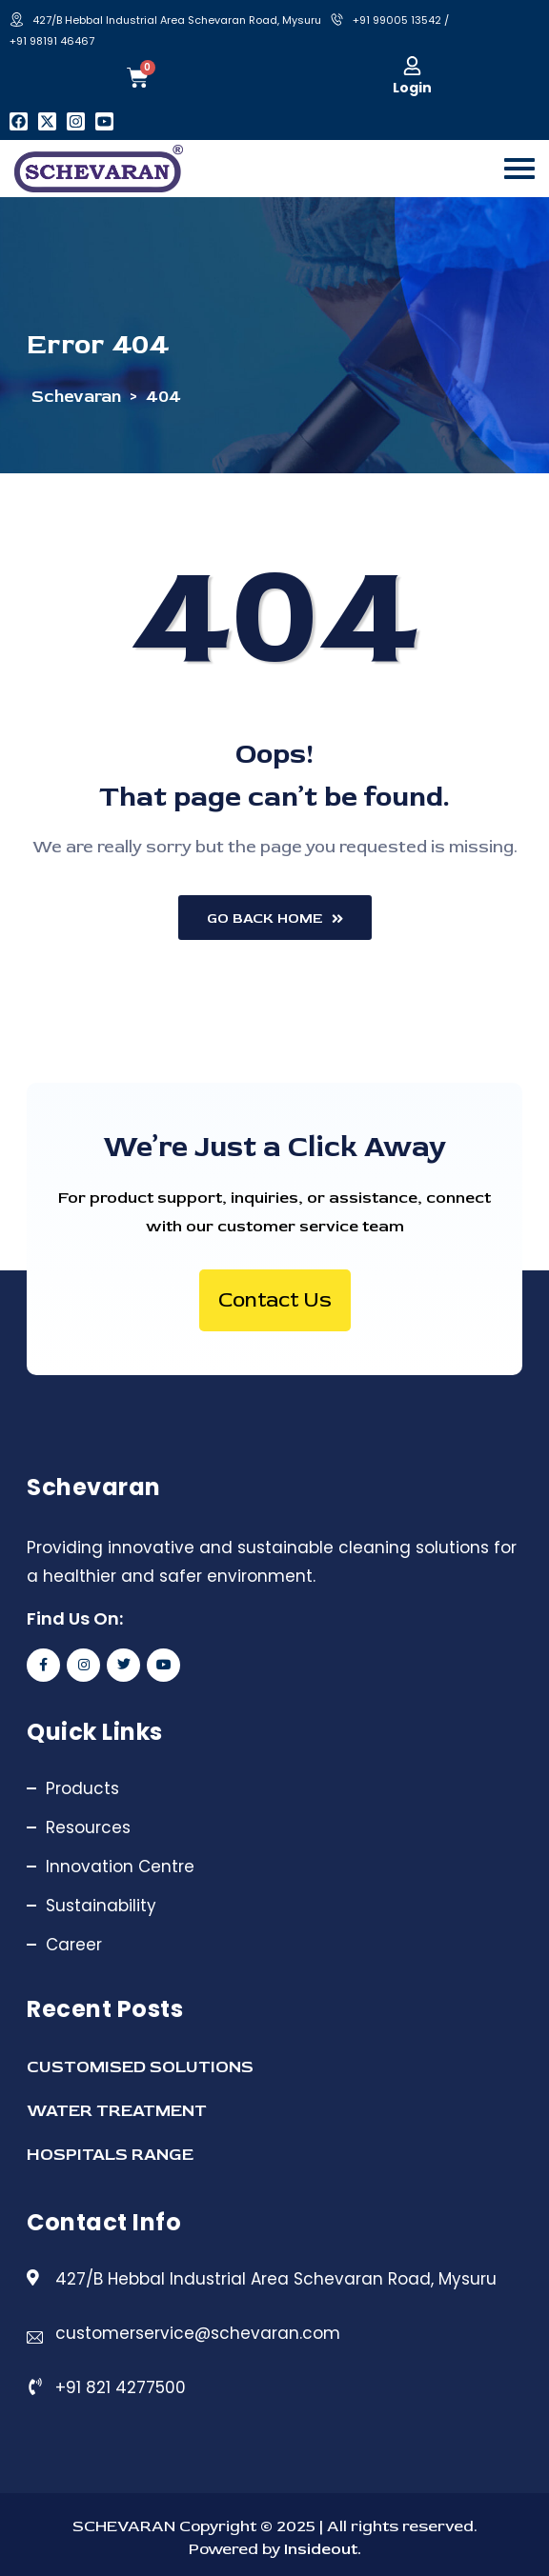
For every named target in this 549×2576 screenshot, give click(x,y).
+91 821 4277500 (120, 2387)
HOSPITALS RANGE (110, 2155)
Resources (88, 1827)
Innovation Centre (120, 1866)
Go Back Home (275, 918)
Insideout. (320, 2549)
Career (74, 1944)
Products (82, 1788)
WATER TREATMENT (117, 2111)
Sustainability (101, 1905)
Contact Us (275, 1300)
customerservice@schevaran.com (197, 2333)
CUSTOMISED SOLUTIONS (140, 2067)
